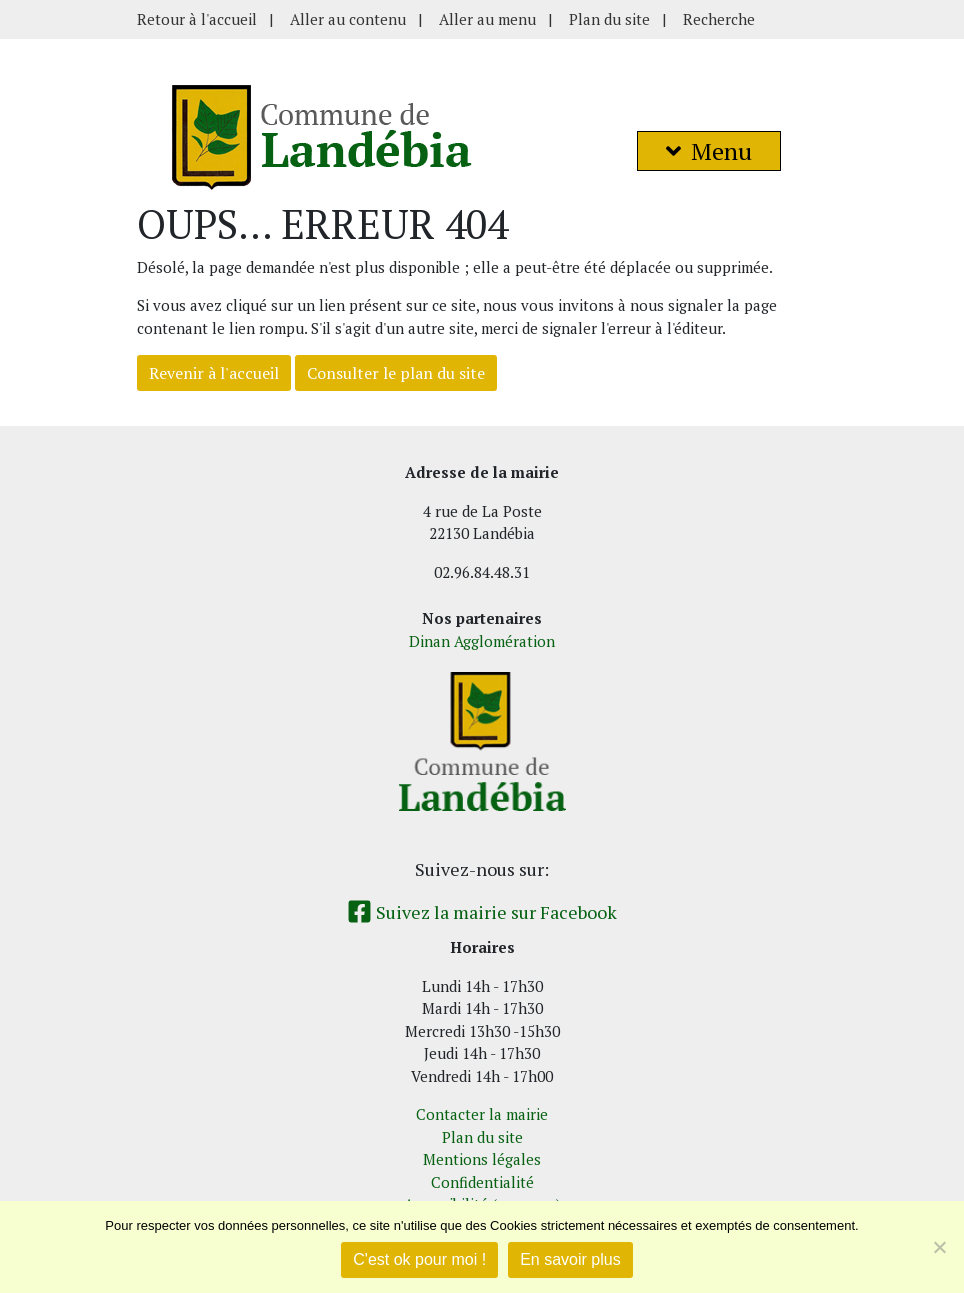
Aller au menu (487, 19)
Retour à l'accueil (197, 19)
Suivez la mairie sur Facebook (482, 912)
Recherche (719, 19)
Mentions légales (482, 1159)
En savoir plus (570, 1259)
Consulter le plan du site (396, 373)
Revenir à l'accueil (214, 373)
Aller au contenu (348, 19)
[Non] (939, 1247)
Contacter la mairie (482, 1114)
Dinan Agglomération (482, 641)
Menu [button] (709, 151)
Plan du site (609, 19)
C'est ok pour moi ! (419, 1259)
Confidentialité (482, 1182)
